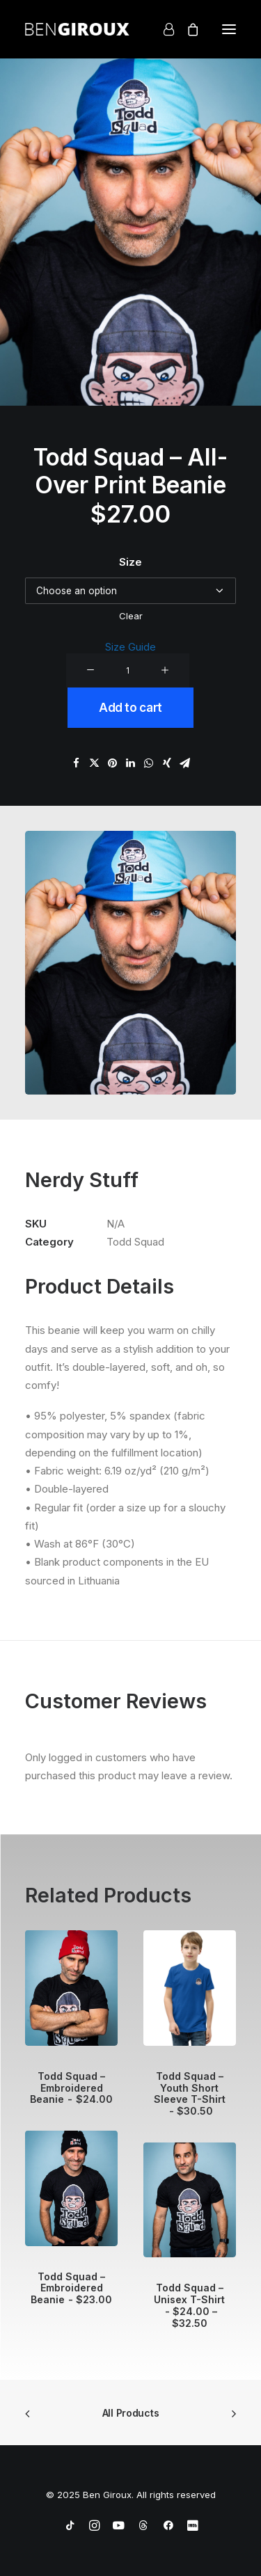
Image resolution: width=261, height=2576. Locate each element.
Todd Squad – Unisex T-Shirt (189, 2305)
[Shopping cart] (186, 29)
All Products (130, 2413)
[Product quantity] (127, 670)
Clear (131, 615)
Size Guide (130, 646)
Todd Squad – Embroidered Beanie (71, 2088)
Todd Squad (135, 1241)
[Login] (162, 29)
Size (130, 562)
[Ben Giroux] (77, 29)
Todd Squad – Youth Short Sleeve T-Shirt (190, 2093)
